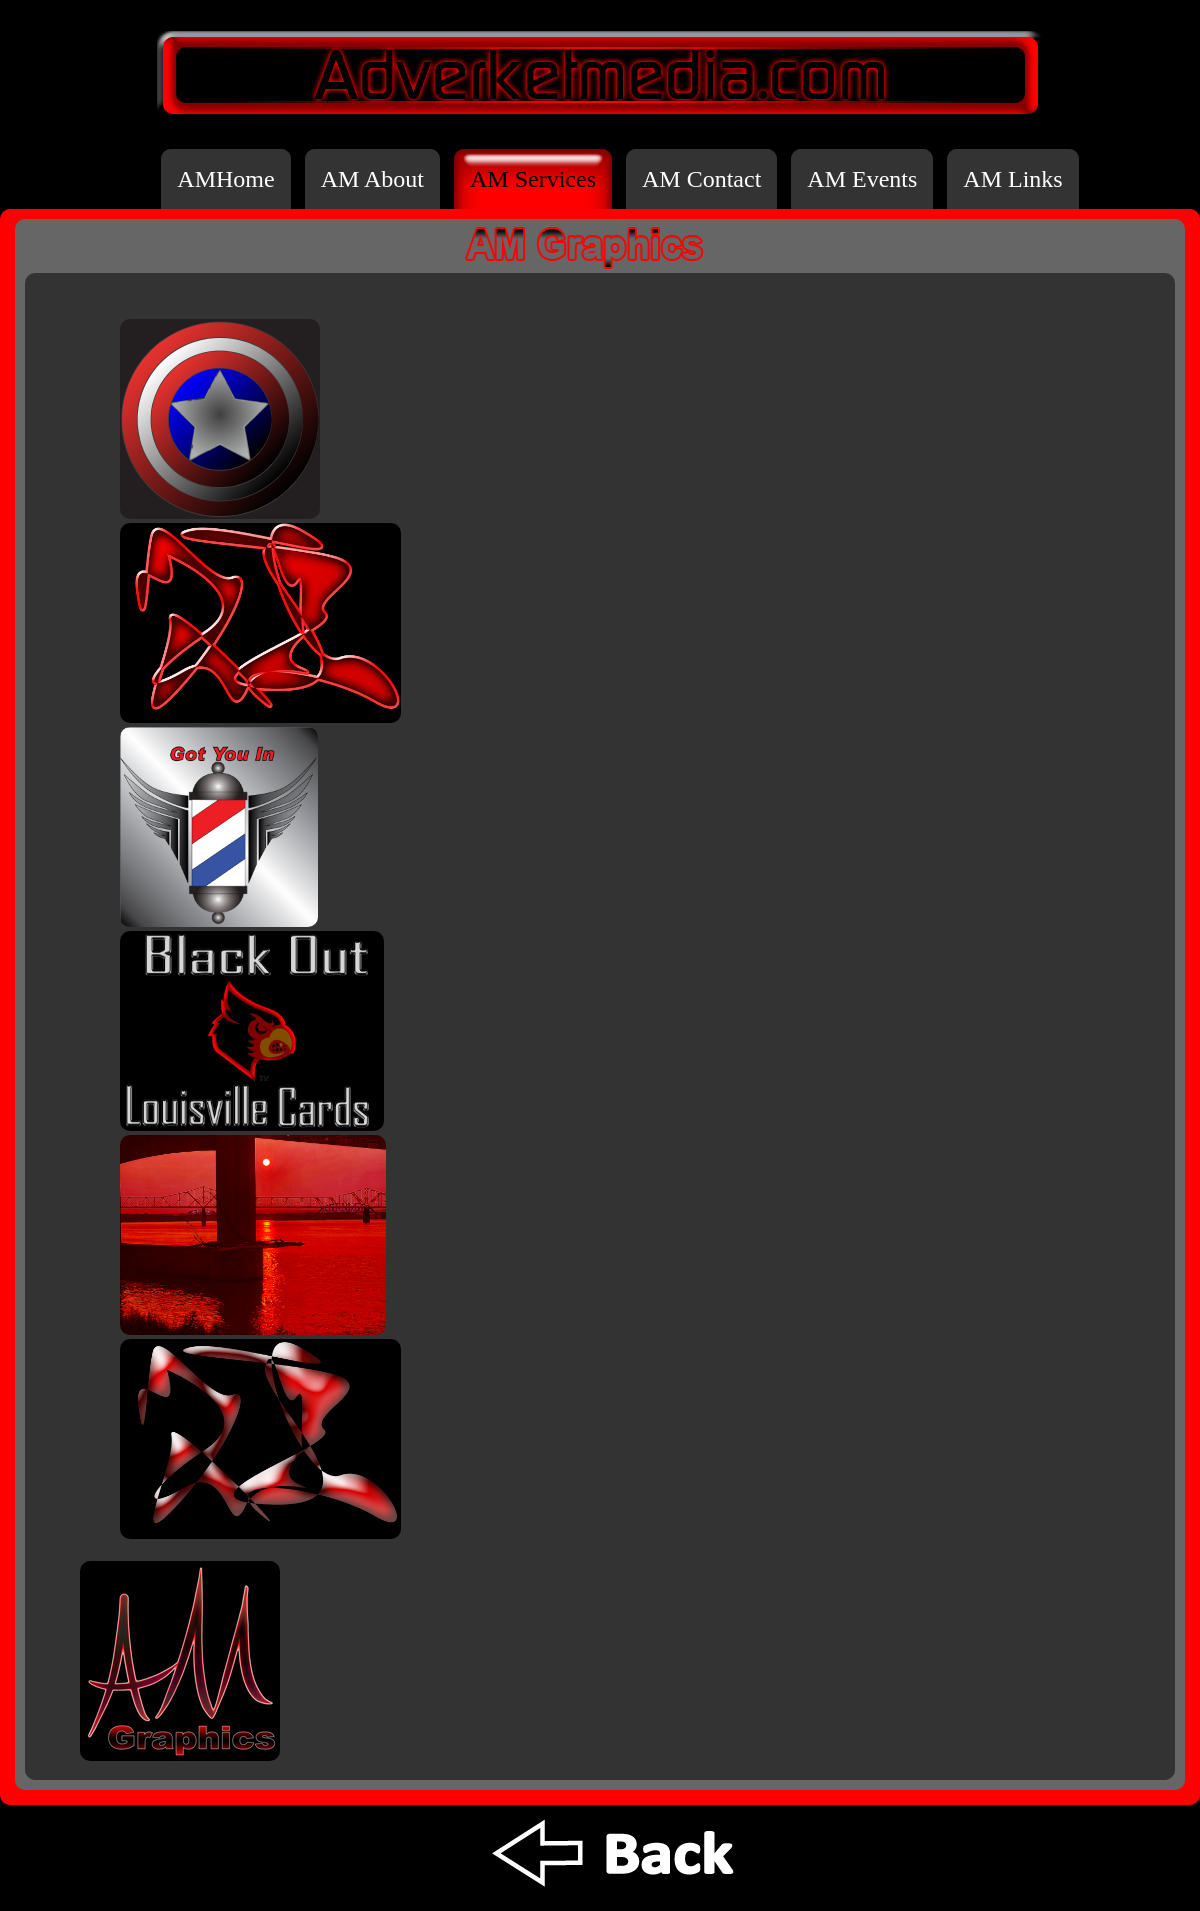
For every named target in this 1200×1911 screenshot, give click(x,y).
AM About (372, 179)
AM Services (533, 179)
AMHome (225, 179)
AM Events (862, 179)
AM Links (1012, 179)
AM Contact (701, 179)
